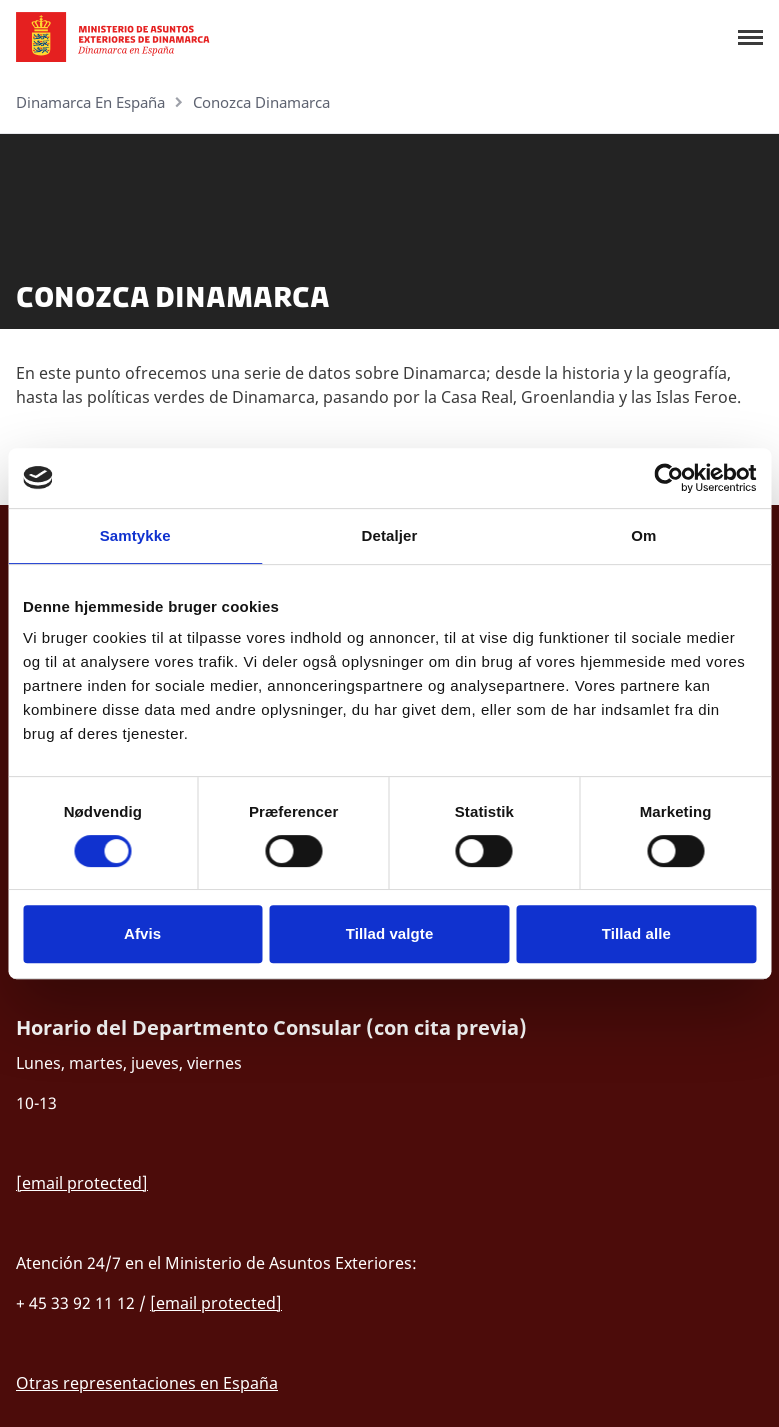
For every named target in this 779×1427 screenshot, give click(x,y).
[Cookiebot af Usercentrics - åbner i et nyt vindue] (668, 478)
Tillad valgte (390, 933)
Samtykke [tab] (135, 535)
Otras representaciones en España (147, 1383)
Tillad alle (636, 933)
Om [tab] (643, 535)
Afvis (142, 933)
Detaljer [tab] (390, 535)
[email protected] (82, 1183)
